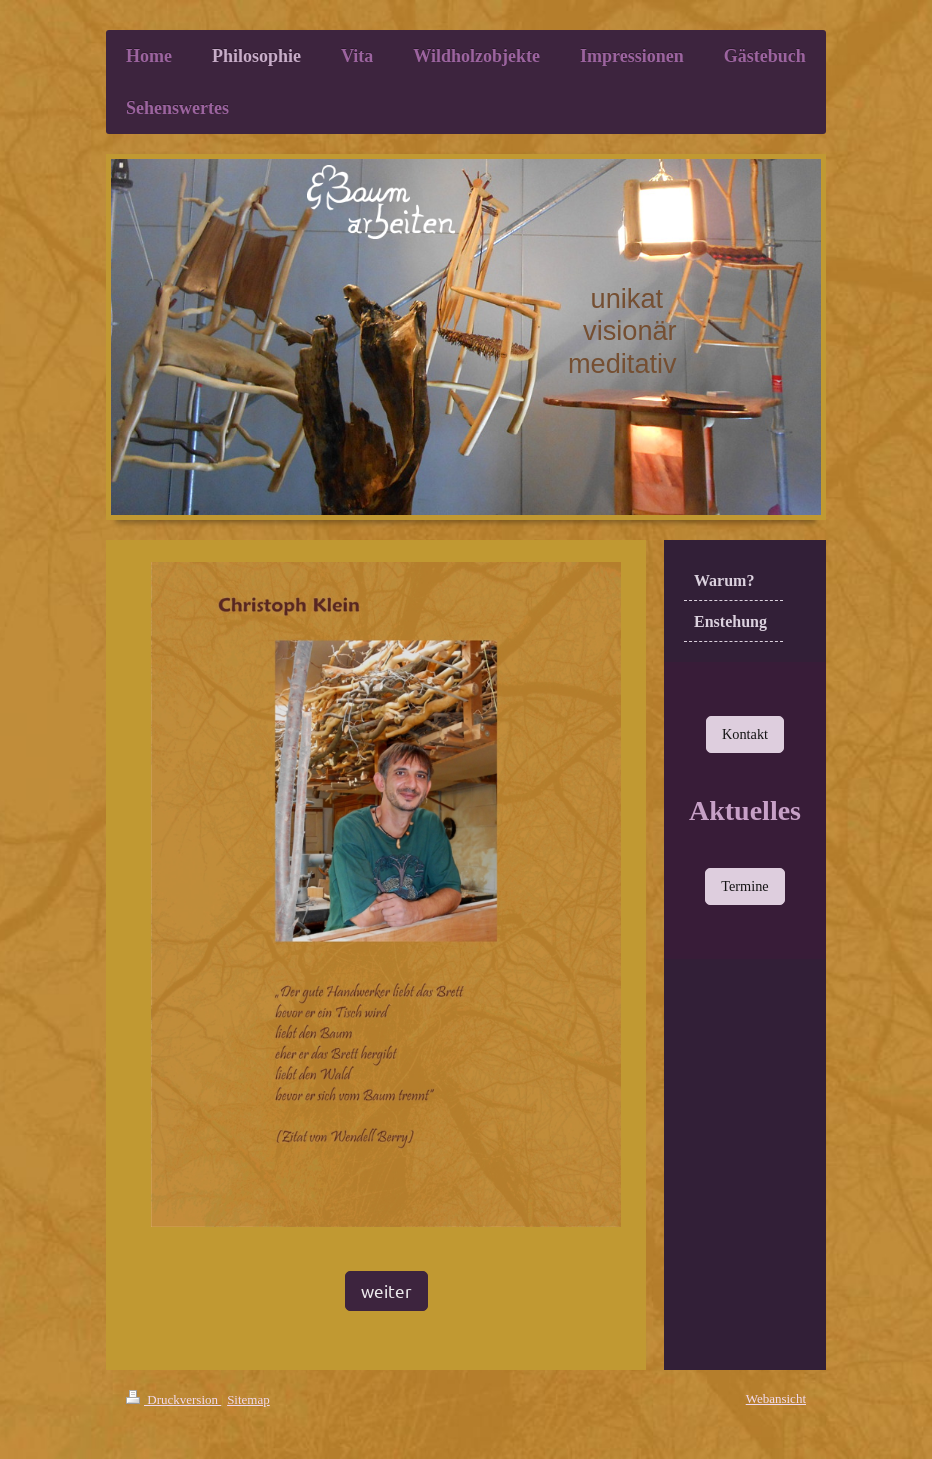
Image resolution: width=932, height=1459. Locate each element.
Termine (744, 886)
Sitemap (248, 1399)
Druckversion (173, 1399)
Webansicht (776, 1398)
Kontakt (745, 734)
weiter (386, 1290)
